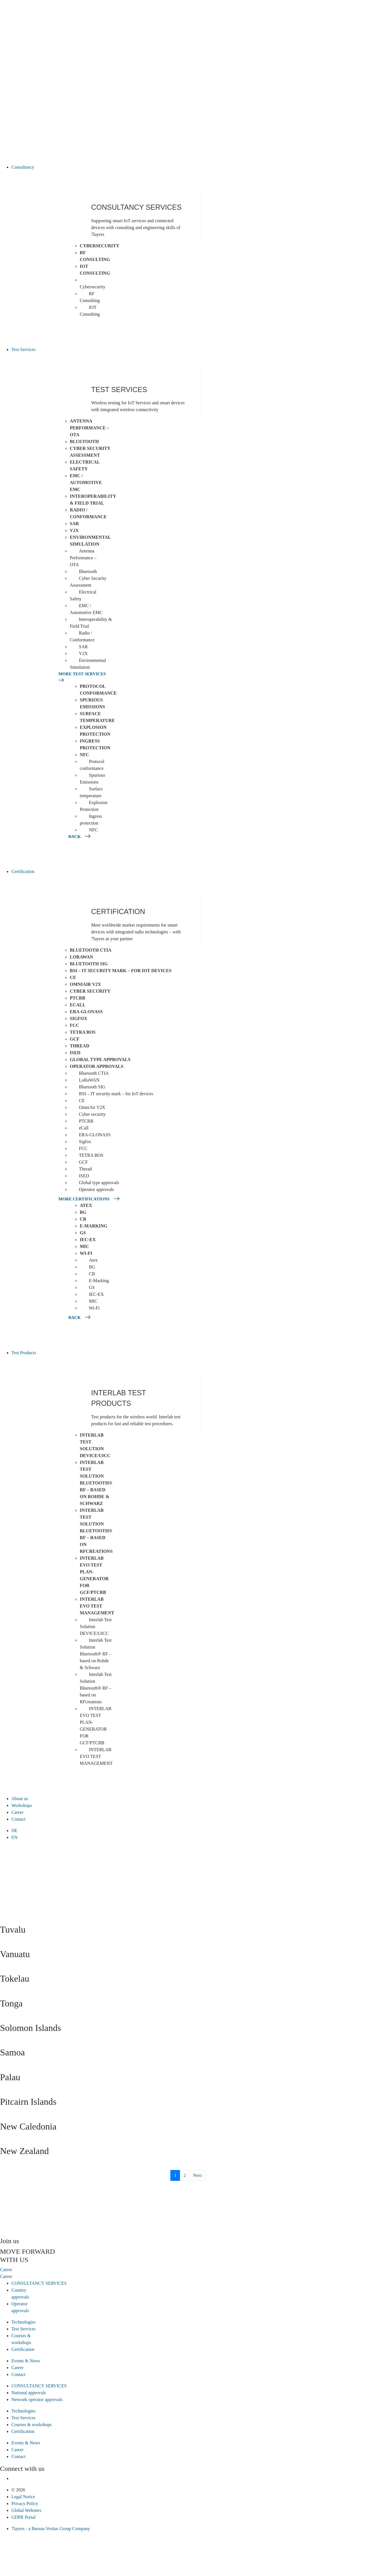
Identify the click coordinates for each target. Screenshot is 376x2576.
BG (83, 1212)
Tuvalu (13, 1929)
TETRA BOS (82, 1032)
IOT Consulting (95, 270)
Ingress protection (95, 744)
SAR (74, 523)
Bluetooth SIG (89, 963)
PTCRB (77, 998)
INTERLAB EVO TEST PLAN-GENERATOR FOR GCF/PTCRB (94, 1575)
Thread (79, 1045)
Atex (86, 1205)
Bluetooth (84, 441)
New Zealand (24, 2151)
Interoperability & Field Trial (93, 499)
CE (73, 977)
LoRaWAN (81, 956)
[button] (193, 167)
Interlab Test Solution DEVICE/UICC (95, 1445)
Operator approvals (96, 1066)
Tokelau (14, 1978)
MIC (84, 1246)
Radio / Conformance (88, 513)
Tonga (11, 2003)
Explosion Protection (95, 731)
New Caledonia (28, 2126)
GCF (74, 1039)
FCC (74, 1025)
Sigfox (78, 1018)
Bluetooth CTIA (90, 950)
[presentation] (42, 2213)
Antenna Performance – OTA (89, 428)
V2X (74, 530)
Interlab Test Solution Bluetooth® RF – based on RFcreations (96, 1531)
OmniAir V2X (85, 984)
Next (197, 2175)
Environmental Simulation (90, 540)
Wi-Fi (86, 1253)
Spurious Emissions (92, 703)
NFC (84, 754)
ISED (75, 1052)
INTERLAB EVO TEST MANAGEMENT (97, 1606)
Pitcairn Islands (28, 2101)
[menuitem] (193, 1830)
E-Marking (93, 1225)
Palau (10, 2077)
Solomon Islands (30, 2028)
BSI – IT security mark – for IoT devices (120, 970)
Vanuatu (15, 1954)
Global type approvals (100, 1059)
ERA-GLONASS (86, 1011)
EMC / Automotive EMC (86, 482)
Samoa (12, 2052)
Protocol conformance (98, 690)
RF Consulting (95, 256)
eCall (77, 1004)
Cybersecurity (99, 245)
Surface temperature (97, 717)
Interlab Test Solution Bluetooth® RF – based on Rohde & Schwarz (96, 1483)
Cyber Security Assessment (90, 452)
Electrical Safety (85, 465)
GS (83, 1232)
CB (83, 1219)
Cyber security (90, 991)
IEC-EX (88, 1239)
